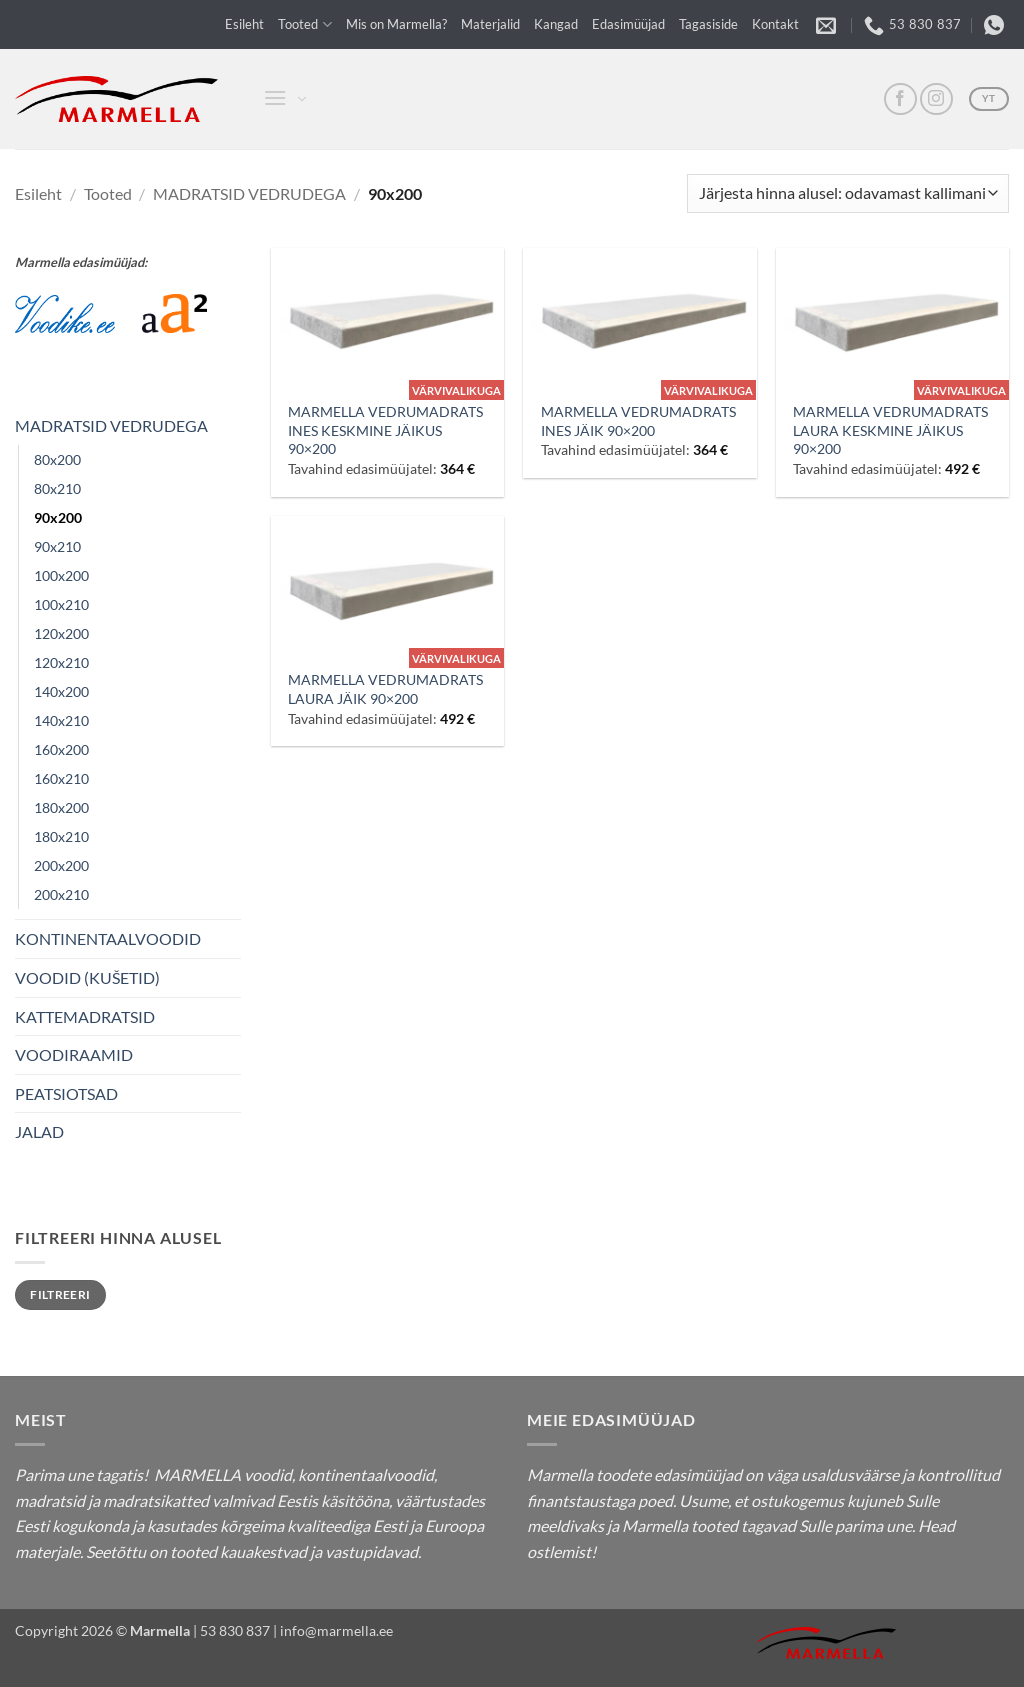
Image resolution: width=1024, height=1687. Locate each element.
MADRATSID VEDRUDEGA (249, 193)
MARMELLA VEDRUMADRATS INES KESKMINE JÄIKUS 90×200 (385, 430)
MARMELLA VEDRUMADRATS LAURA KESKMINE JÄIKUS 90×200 (890, 430)
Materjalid (490, 24)
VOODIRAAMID (74, 1054)
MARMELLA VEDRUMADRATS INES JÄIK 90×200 (638, 421)
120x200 (61, 633)
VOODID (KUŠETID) (87, 977)
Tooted (304, 24)
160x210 (61, 778)
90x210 (57, 546)
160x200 (61, 749)
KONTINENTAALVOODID (108, 938)
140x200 (61, 691)
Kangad (556, 24)
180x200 (61, 807)
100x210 (61, 604)
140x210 (61, 720)
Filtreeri (60, 1294)
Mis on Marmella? (396, 24)
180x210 (61, 836)
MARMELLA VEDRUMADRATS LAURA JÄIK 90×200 (385, 689)
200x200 (61, 865)
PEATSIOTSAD (66, 1093)
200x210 (61, 894)
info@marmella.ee (336, 1630)
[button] (273, 99)
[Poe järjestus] (848, 193)
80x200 (57, 459)
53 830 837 (235, 1630)
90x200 (58, 517)
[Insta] (936, 99)
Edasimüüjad (628, 24)
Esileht (244, 24)
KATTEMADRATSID (85, 1016)
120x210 (61, 662)
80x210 (57, 488)
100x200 (61, 575)
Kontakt (775, 24)
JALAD (39, 1131)
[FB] (900, 99)
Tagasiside (708, 24)
